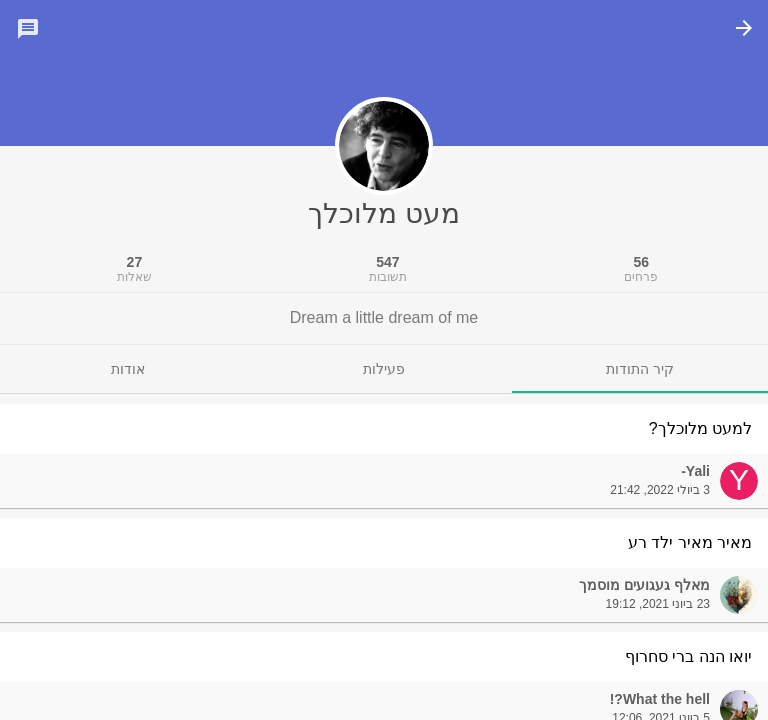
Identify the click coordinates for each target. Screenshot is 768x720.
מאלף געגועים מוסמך (644, 585)
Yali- (695, 471)
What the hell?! (660, 699)
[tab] (640, 369)
